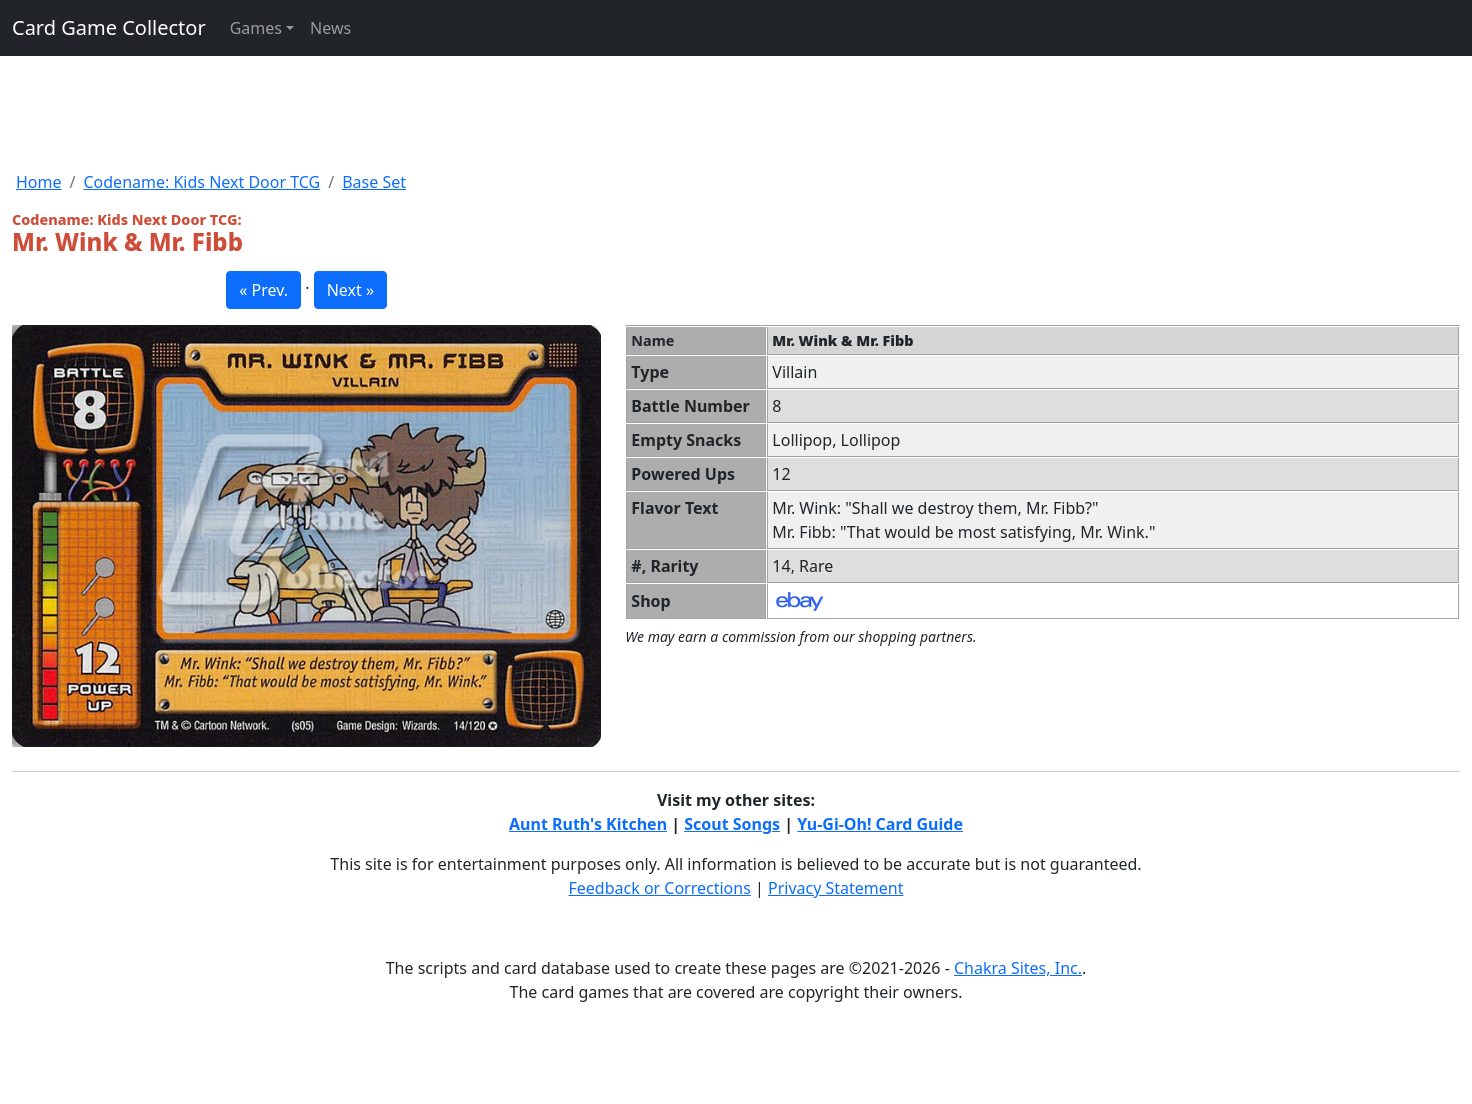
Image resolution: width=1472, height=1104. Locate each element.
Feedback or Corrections (659, 888)
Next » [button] (350, 290)
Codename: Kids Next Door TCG (201, 182)
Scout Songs (732, 824)
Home (39, 182)
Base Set (374, 182)
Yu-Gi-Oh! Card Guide (880, 824)
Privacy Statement (836, 888)
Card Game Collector (109, 27)
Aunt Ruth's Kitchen (588, 824)
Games (256, 28)
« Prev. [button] (263, 290)
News (330, 28)
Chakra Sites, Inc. (1018, 968)
